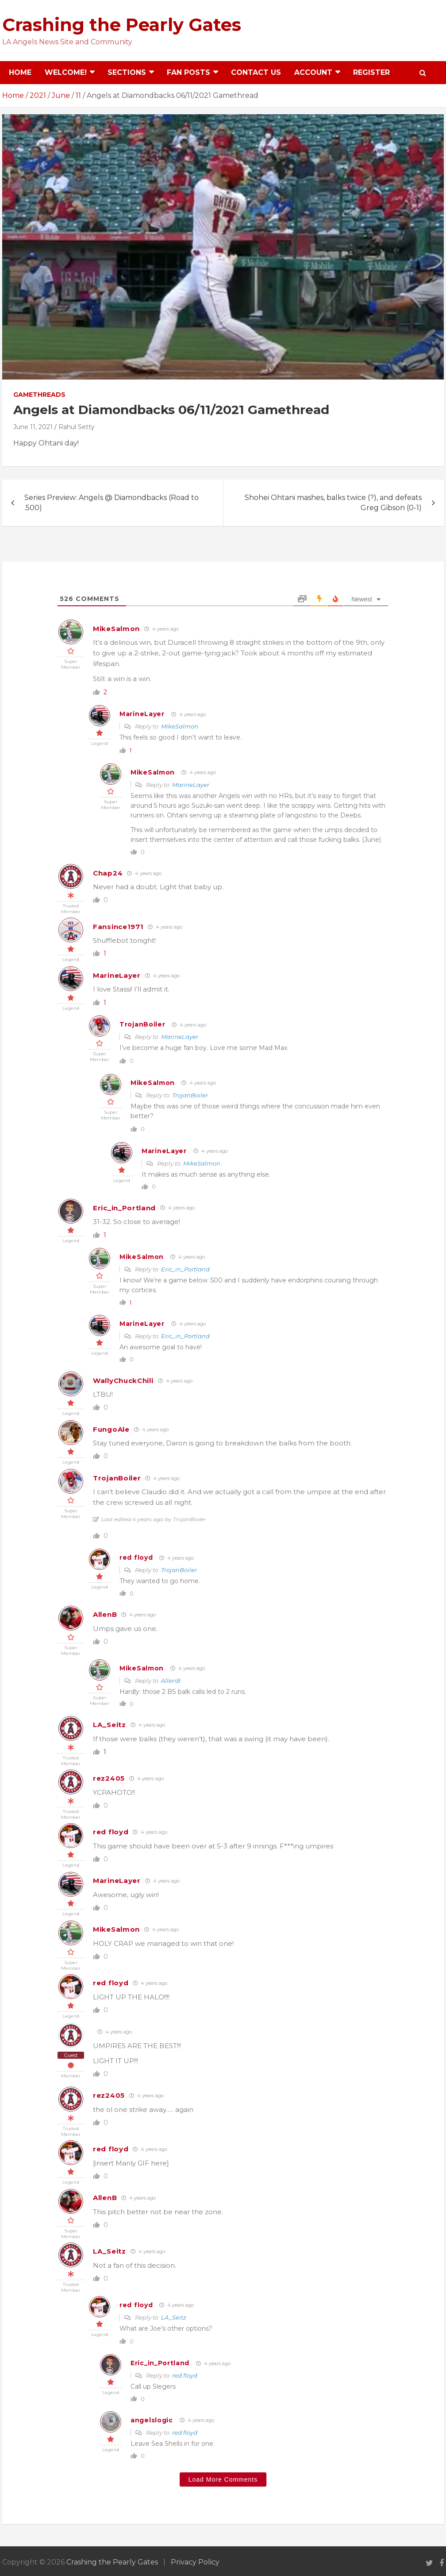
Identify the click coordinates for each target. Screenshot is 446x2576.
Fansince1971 (118, 926)
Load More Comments (223, 2479)
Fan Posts (188, 72)
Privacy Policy (195, 2562)
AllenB (105, 1614)
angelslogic (152, 2420)
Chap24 (108, 873)
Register (371, 72)
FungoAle (111, 1429)
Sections (127, 72)
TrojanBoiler (142, 1024)
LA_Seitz (109, 1724)
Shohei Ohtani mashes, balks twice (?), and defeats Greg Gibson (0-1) (333, 502)
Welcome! (66, 72)
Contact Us (256, 72)
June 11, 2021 (33, 427)
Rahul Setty (76, 427)
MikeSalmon (116, 628)
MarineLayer (142, 714)
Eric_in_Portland (124, 1208)
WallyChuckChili (123, 1380)
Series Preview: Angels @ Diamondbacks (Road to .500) (111, 502)
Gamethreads (39, 395)
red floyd (136, 1557)
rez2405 (109, 1778)
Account (313, 72)
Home (20, 72)
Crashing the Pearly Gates (121, 24)
